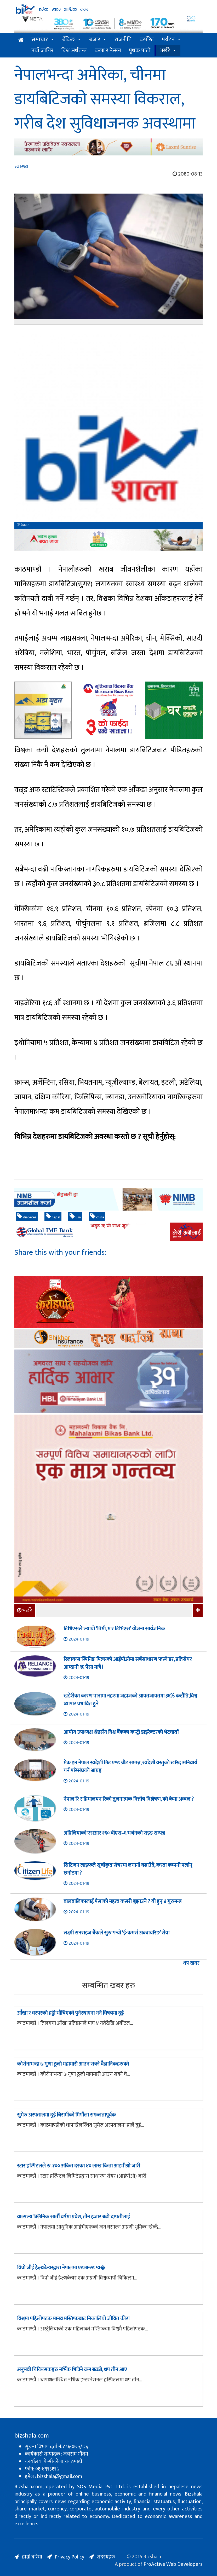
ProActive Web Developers (173, 2564)
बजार (94, 39)
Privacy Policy (69, 2556)
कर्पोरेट (147, 39)
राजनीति (123, 39)
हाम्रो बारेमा (32, 2556)
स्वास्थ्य (21, 166)
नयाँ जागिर (42, 50)
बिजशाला (23, 525)
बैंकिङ (68, 39)
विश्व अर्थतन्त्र (74, 50)
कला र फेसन (108, 50)
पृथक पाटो (140, 50)
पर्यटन (168, 39)
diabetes (26, 1216)
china (97, 1216)
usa (75, 1216)
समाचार (39, 39)
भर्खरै (165, 50)
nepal (53, 1216)
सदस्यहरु (106, 2556)
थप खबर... (193, 1963)
